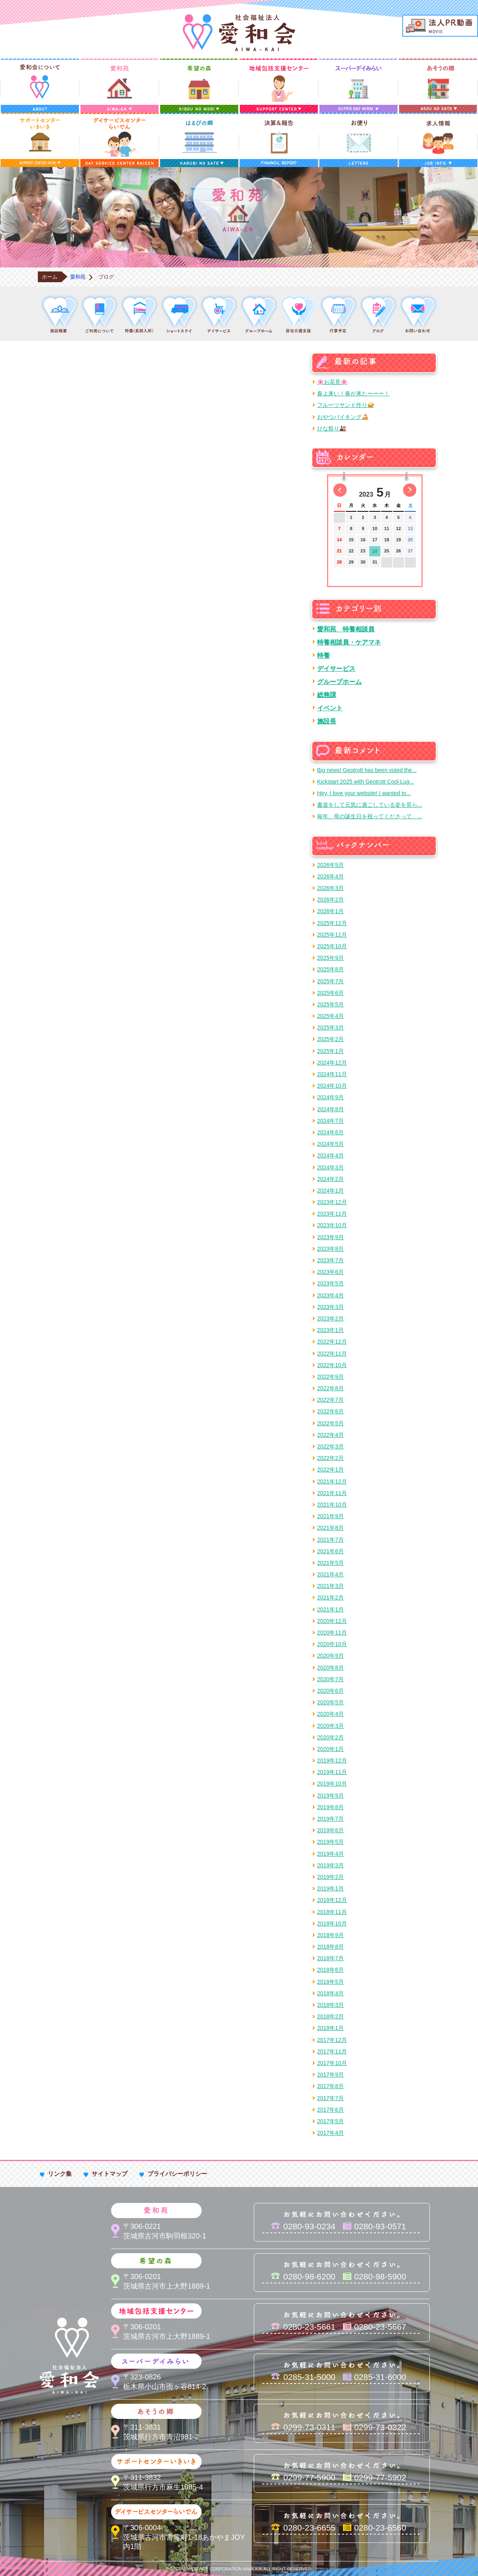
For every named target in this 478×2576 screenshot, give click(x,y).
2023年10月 (332, 1225)
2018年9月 (330, 1935)
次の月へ (409, 490)
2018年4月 (330, 1993)
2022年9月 (330, 1376)
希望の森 (199, 86)
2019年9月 (330, 1795)
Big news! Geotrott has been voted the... (367, 770)
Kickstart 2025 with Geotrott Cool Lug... (365, 781)
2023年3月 (330, 1307)
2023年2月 (330, 1318)
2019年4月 (330, 1854)
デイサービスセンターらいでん (119, 140)
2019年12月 (332, 1760)
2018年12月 (332, 1900)
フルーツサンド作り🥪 (345, 405)
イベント (330, 707)
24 (374, 550)
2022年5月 (330, 1423)
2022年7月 (330, 1400)
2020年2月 (330, 1737)
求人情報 (438, 140)
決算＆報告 (279, 140)
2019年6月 (330, 1830)
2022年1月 (330, 1469)
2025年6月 (330, 993)
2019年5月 (330, 1842)
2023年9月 (330, 1237)
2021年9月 (330, 1516)
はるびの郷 (199, 140)
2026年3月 (330, 888)
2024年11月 (332, 1074)
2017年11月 (332, 2051)
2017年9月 (330, 2074)
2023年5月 (330, 1283)
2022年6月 (330, 1411)
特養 (323, 655)
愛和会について (40, 86)
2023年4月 (330, 1295)
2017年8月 (330, 2086)
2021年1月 (330, 1609)
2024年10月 (332, 1086)
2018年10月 (332, 1923)
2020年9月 (330, 1655)
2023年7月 (330, 1260)
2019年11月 (332, 1772)
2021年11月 (332, 1493)
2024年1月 (330, 1190)
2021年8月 (330, 1528)
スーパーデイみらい (358, 86)
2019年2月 (330, 1877)
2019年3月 (330, 1865)
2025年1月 (330, 1051)
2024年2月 (330, 1179)
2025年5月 (330, 1004)
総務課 (326, 694)
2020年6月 (330, 1691)
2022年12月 (332, 1341)
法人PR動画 (440, 26)
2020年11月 (332, 1632)
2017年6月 (330, 2109)
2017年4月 (330, 2133)
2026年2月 (330, 899)
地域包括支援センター (279, 86)
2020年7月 (330, 1679)
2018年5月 (330, 1982)
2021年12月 (332, 1481)
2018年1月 (330, 2028)
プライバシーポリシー (177, 2173)
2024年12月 (332, 1062)
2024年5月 (330, 1144)
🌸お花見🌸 (332, 382)
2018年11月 (332, 1912)
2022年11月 (332, 1353)
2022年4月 (330, 1435)
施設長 (326, 721)
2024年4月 (330, 1155)
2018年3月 (330, 2005)
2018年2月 (330, 2016)
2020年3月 (330, 1726)
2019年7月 (330, 1819)
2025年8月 (330, 969)
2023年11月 (332, 1213)
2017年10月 (332, 2063)
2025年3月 (330, 1027)
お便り (358, 140)
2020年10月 (332, 1644)
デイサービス (336, 668)
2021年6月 (330, 1551)
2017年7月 (330, 2098)
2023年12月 (332, 1202)
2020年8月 (330, 1667)
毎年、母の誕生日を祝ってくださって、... (369, 816)
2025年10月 (332, 946)
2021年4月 (330, 1574)
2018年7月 (330, 1958)
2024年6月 (330, 1132)
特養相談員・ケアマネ (349, 642)
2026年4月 (330, 876)
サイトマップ (109, 2173)
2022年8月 (330, 1388)
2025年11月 (332, 934)
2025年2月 (330, 1039)
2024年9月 (330, 1097)
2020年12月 (332, 1621)
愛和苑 (119, 86)
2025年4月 (330, 1016)
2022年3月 (330, 1446)
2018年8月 (330, 1946)
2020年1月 (330, 1749)
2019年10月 (332, 1783)
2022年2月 (330, 1458)
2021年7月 (330, 1540)
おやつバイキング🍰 (342, 417)
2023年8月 (330, 1249)
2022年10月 (332, 1365)
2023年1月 (330, 1330)
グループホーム (339, 681)
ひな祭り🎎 (331, 428)
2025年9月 (330, 958)
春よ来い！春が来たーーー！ (353, 393)
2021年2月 (330, 1597)
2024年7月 (330, 1121)
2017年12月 (332, 2040)
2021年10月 (332, 1504)
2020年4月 (330, 1714)
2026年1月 (330, 911)
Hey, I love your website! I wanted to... (364, 793)
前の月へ (340, 490)
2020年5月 (330, 1702)
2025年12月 (332, 923)
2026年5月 (330, 865)
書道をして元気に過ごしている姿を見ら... (369, 805)
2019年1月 (330, 1888)
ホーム (49, 277)
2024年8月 (330, 1109)
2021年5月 (330, 1563)
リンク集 (60, 2173)
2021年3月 (330, 1586)
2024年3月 (330, 1167)
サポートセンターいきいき (40, 140)
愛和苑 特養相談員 (345, 629)
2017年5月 (330, 2121)
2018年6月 (330, 1970)
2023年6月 (330, 1272)
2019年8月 (330, 1807)
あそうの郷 (438, 86)
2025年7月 (330, 981)
